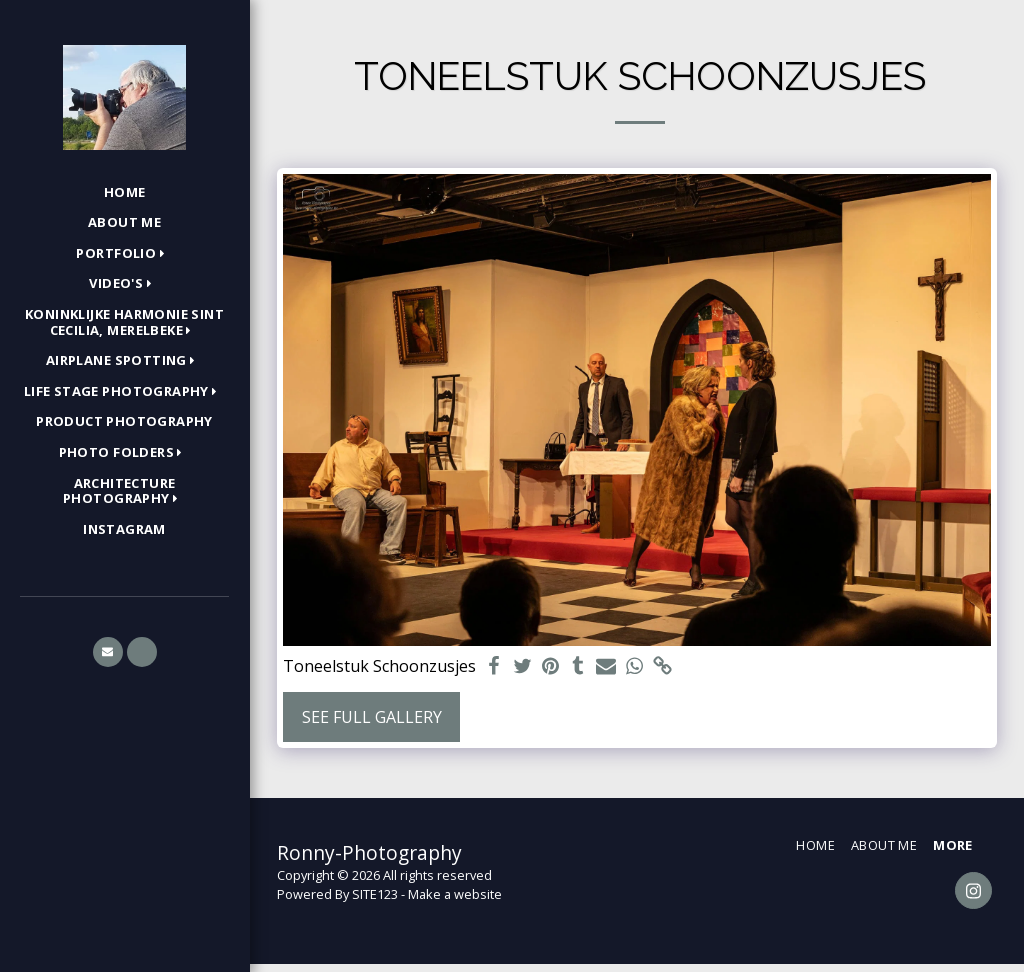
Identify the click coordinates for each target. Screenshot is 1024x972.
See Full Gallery (372, 717)
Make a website (455, 894)
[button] (124, 254)
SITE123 (375, 894)
